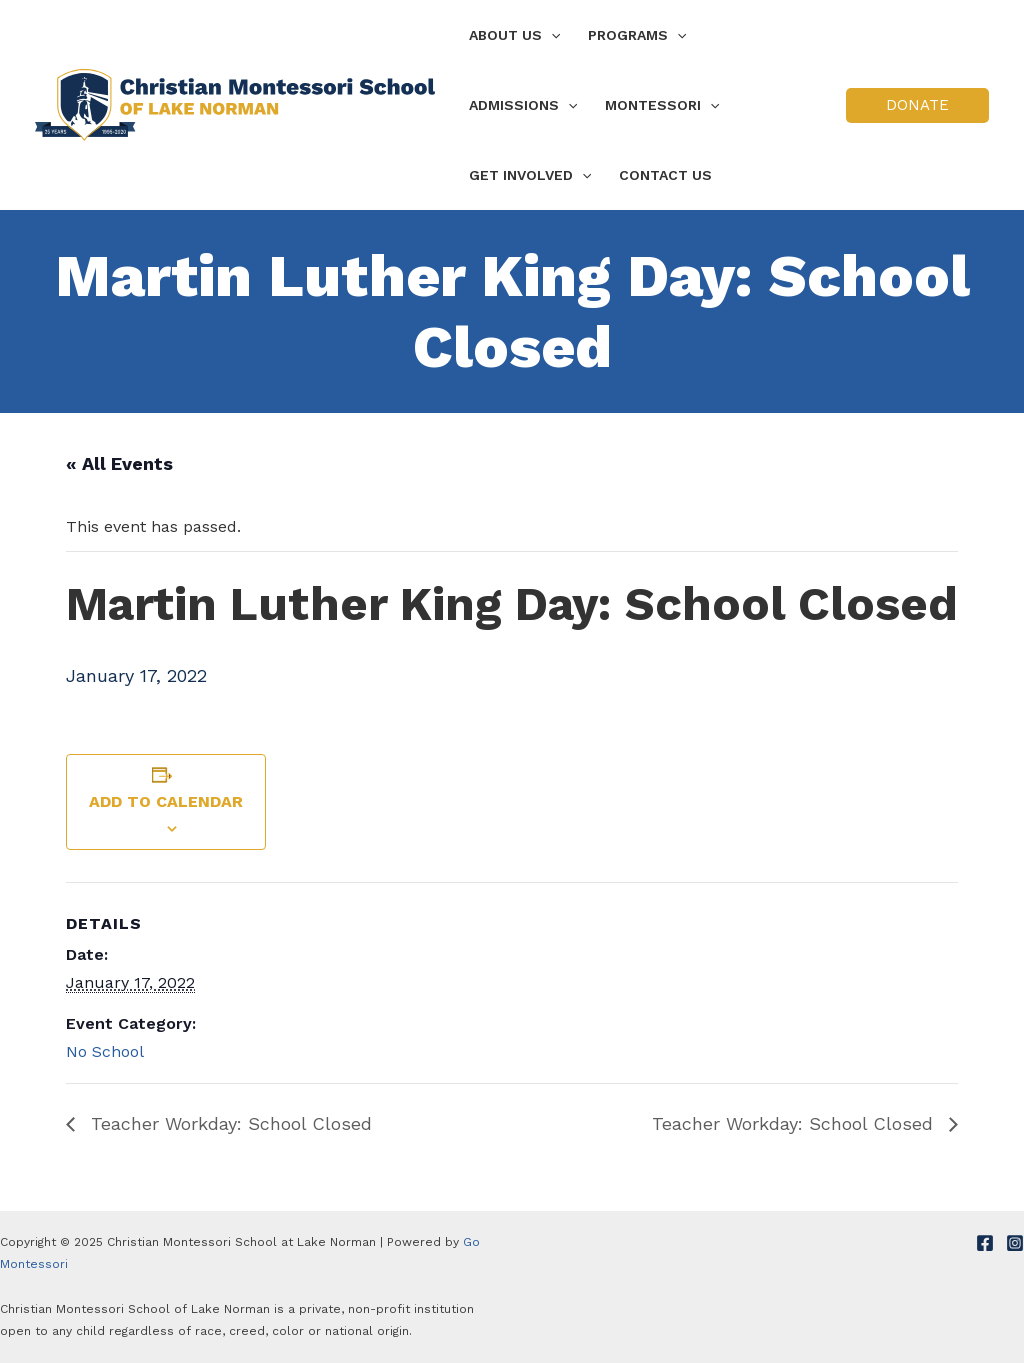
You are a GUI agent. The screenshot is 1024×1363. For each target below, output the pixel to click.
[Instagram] (1015, 1243)
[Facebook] (985, 1243)
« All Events (119, 463)
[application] (551, 35)
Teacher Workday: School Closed (228, 1123)
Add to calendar (166, 801)
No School (105, 1051)
